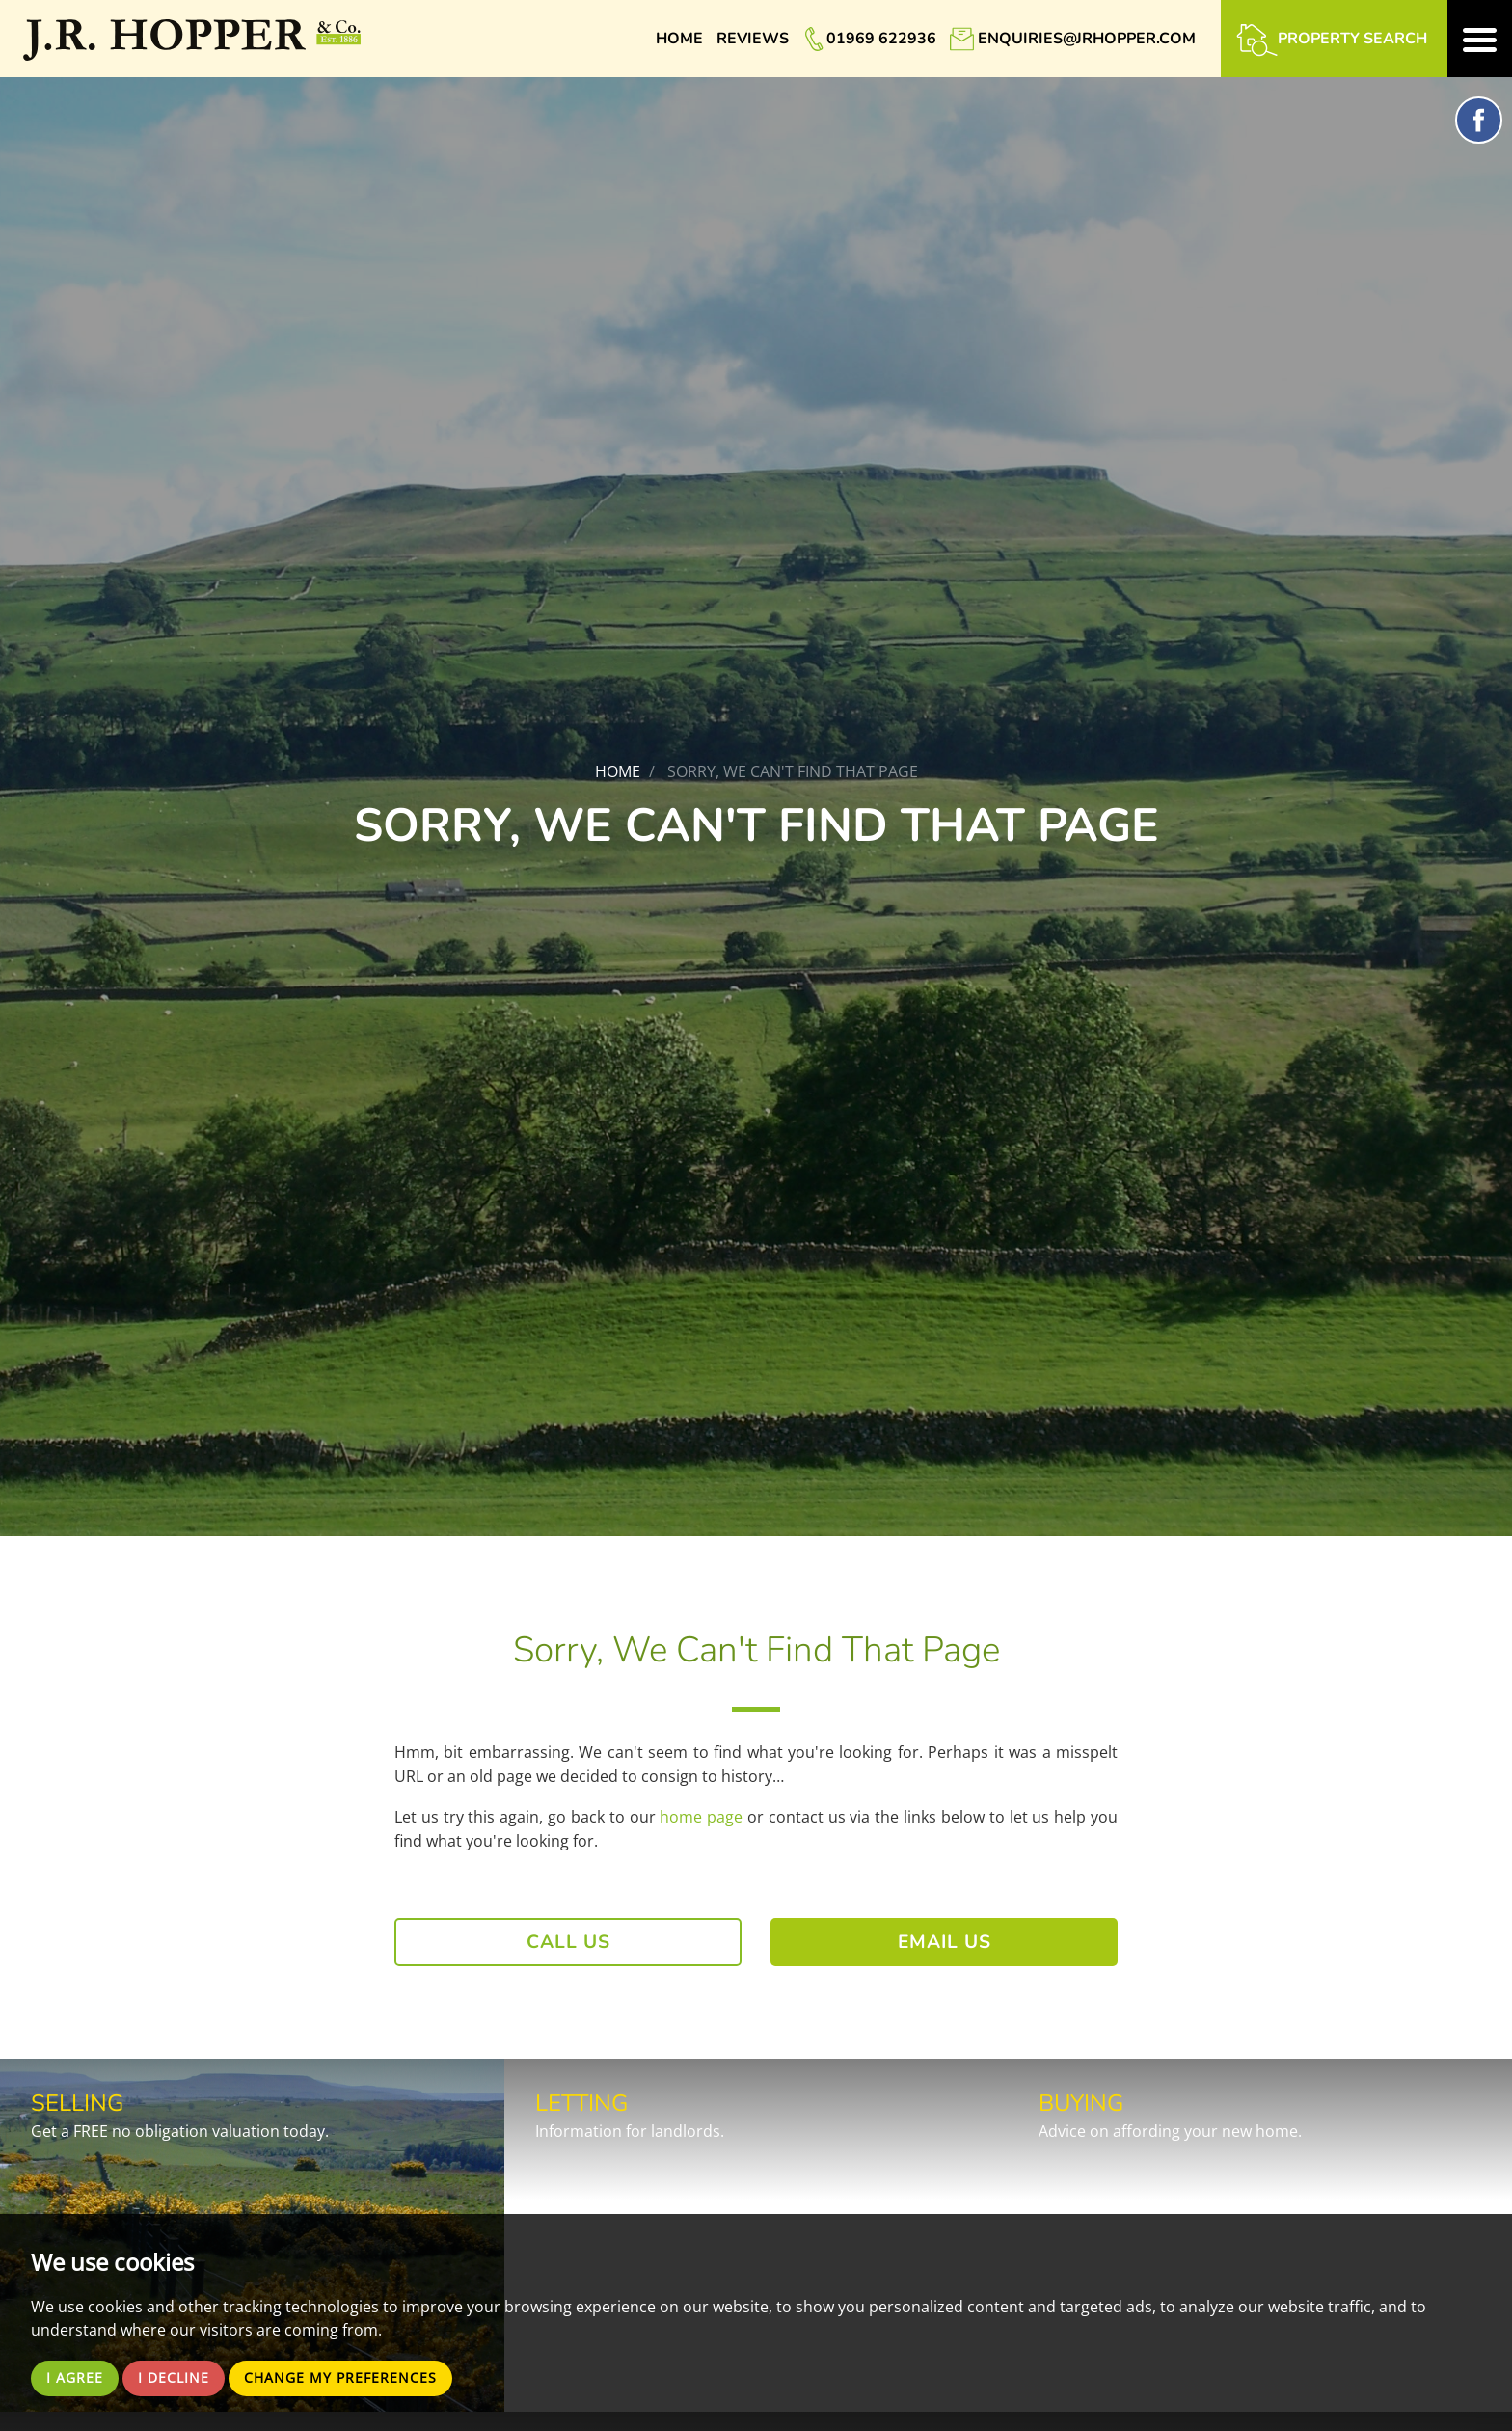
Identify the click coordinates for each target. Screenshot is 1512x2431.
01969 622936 (881, 38)
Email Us (944, 1942)
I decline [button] (183, 2377)
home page (701, 1816)
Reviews (752, 38)
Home (679, 38)
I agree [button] (77, 2377)
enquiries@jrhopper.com (1087, 38)
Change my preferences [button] (363, 2377)
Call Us (568, 1942)
